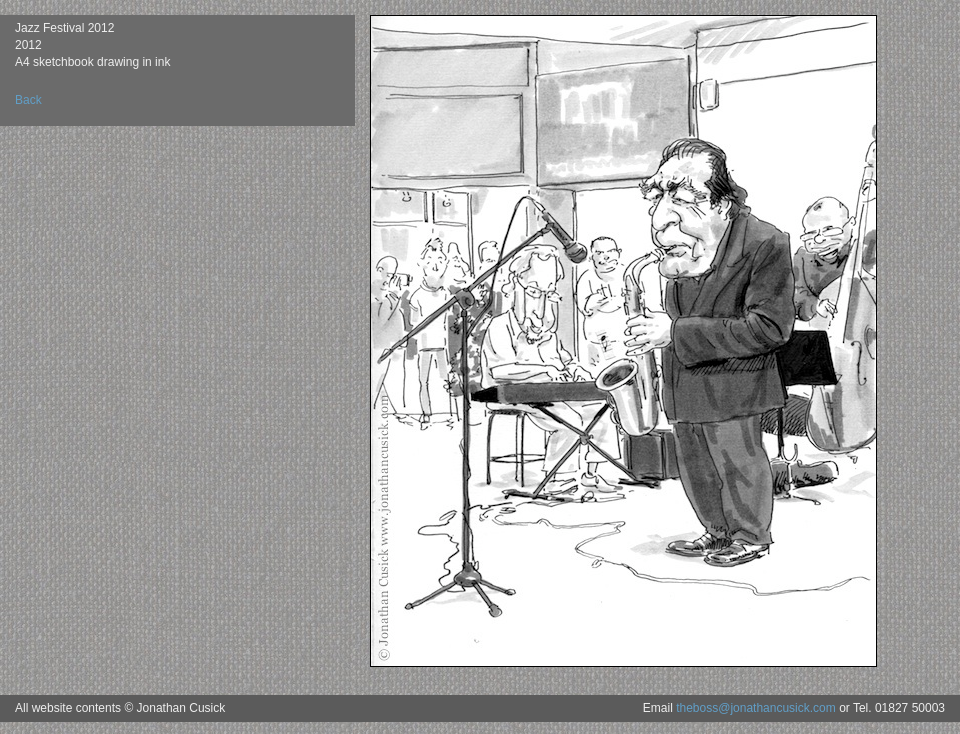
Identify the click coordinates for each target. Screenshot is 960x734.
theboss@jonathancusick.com (756, 708)
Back (28, 100)
